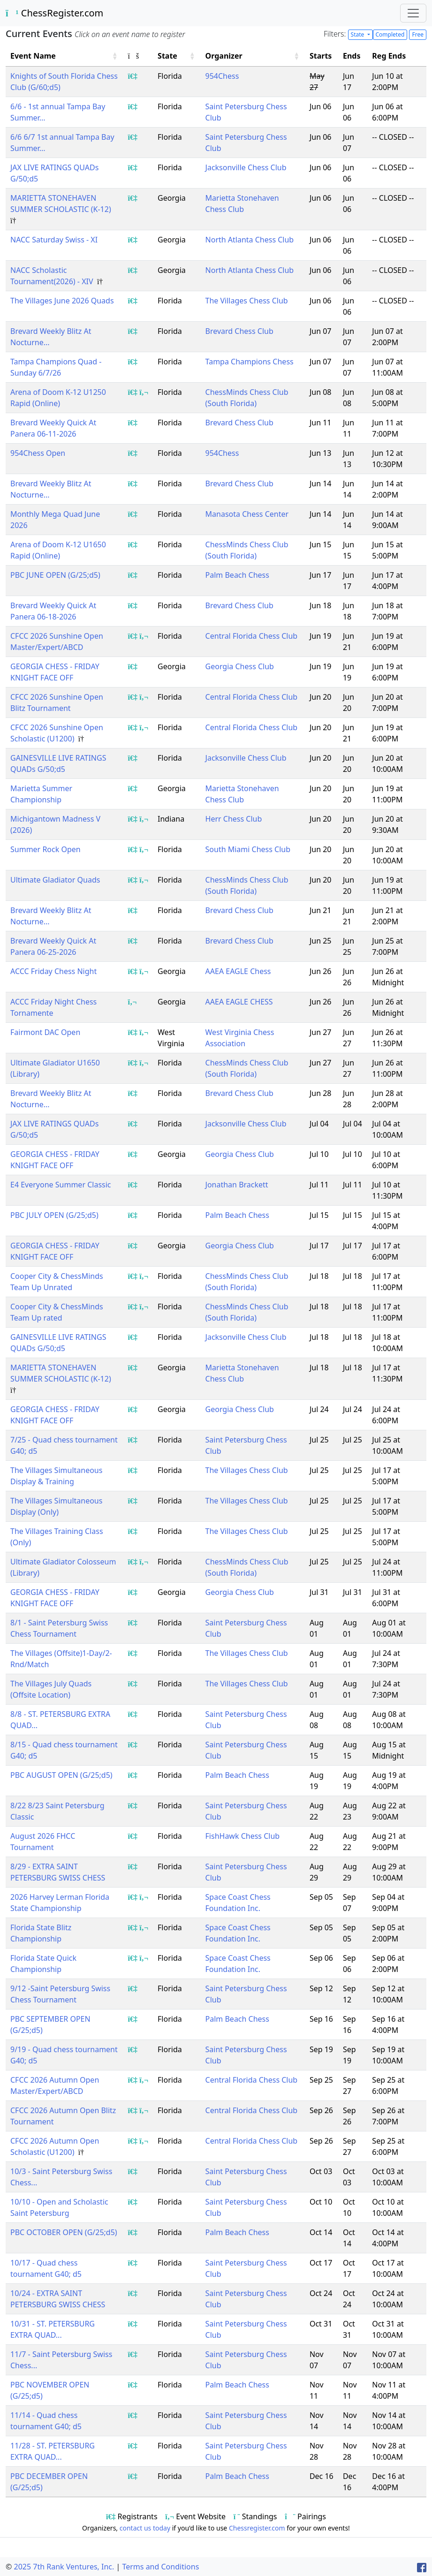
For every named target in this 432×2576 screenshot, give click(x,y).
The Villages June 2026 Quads (62, 300)
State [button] (167, 56)
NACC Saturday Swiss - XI (54, 239)
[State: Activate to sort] (176, 56)
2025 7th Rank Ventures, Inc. (64, 2566)
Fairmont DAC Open (45, 1032)
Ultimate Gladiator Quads (55, 880)
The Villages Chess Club (246, 300)
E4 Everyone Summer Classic (60, 1184)
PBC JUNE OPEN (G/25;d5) (55, 575)
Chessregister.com (257, 2527)
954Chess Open (37, 453)
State (358, 34)
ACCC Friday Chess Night (53, 971)
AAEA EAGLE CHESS (239, 1002)
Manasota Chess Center (247, 514)
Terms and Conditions (160, 2566)
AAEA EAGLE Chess (238, 971)
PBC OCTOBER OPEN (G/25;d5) (63, 2232)
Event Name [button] (33, 56)
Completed (390, 34)
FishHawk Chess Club (242, 1836)
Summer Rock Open (45, 849)
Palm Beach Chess (237, 575)
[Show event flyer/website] (143, 392)
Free (417, 34)
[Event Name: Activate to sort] (64, 56)
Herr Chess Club (233, 819)
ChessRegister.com (54, 13)
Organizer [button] (224, 56)
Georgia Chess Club (239, 666)
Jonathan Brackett (236, 1184)
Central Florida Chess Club (251, 636)
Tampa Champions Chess (249, 361)
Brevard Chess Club (239, 331)
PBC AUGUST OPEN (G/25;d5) (61, 1775)
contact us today (145, 2527)
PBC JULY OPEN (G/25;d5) (54, 1215)
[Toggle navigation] (413, 13)
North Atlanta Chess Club (249, 239)
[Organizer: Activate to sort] (253, 56)
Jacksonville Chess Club (246, 167)
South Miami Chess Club (248, 849)
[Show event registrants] (132, 76)
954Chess (222, 76)
